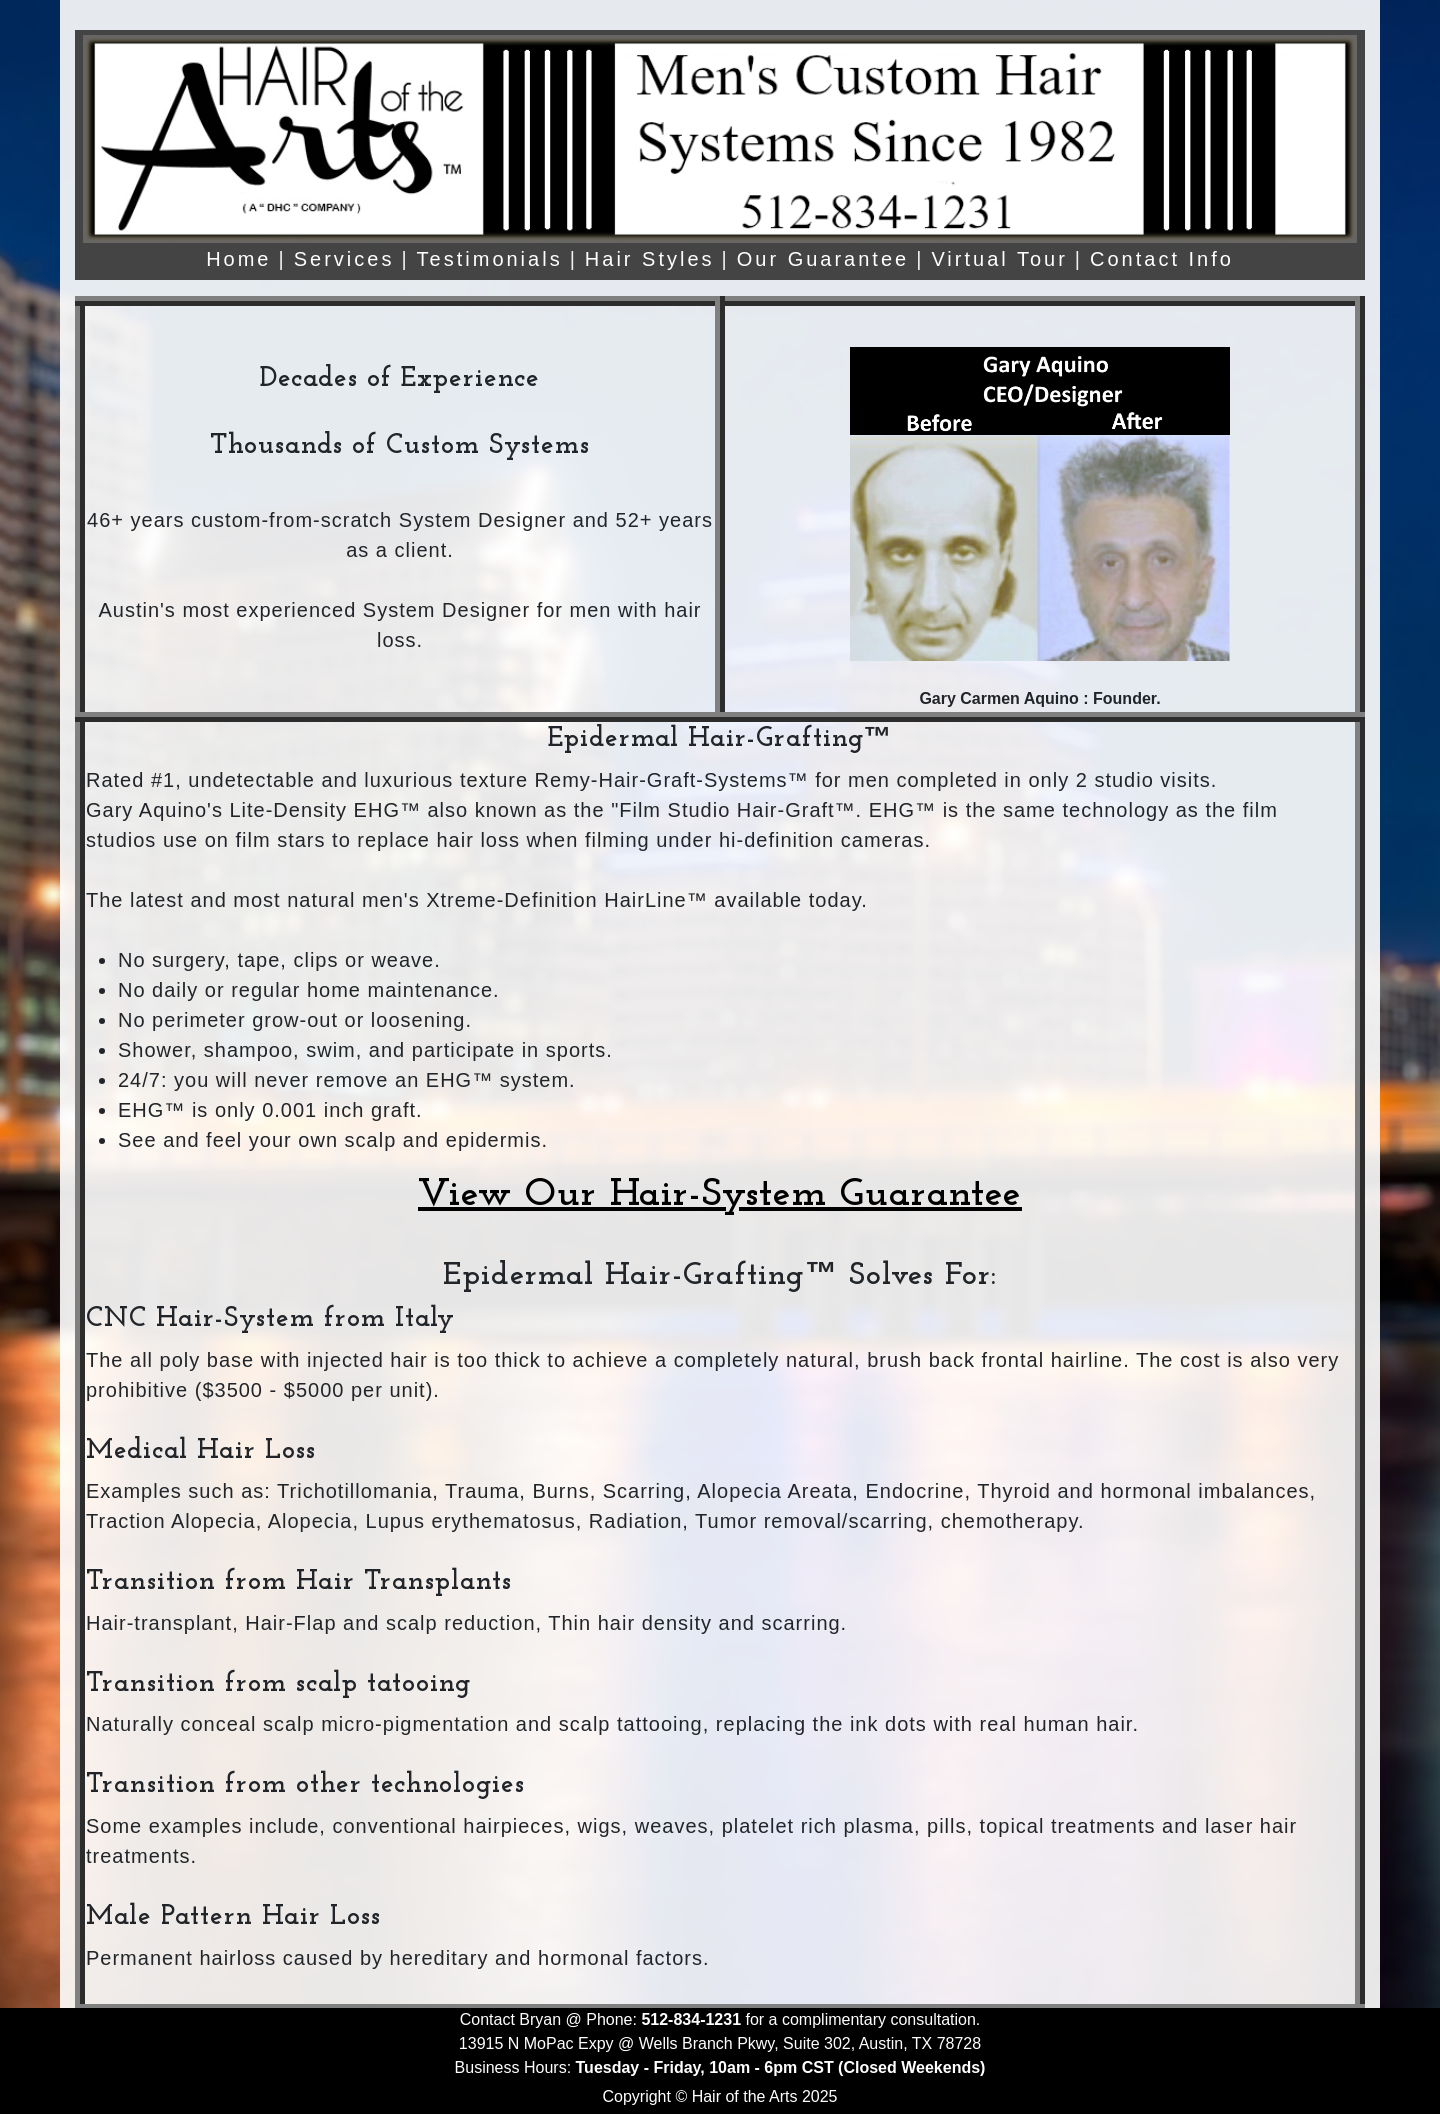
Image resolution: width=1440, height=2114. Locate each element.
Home (238, 259)
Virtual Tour (999, 259)
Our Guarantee (823, 259)
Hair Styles (650, 259)
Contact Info (1162, 259)
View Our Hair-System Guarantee (720, 1195)
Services (344, 259)
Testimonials (490, 259)
